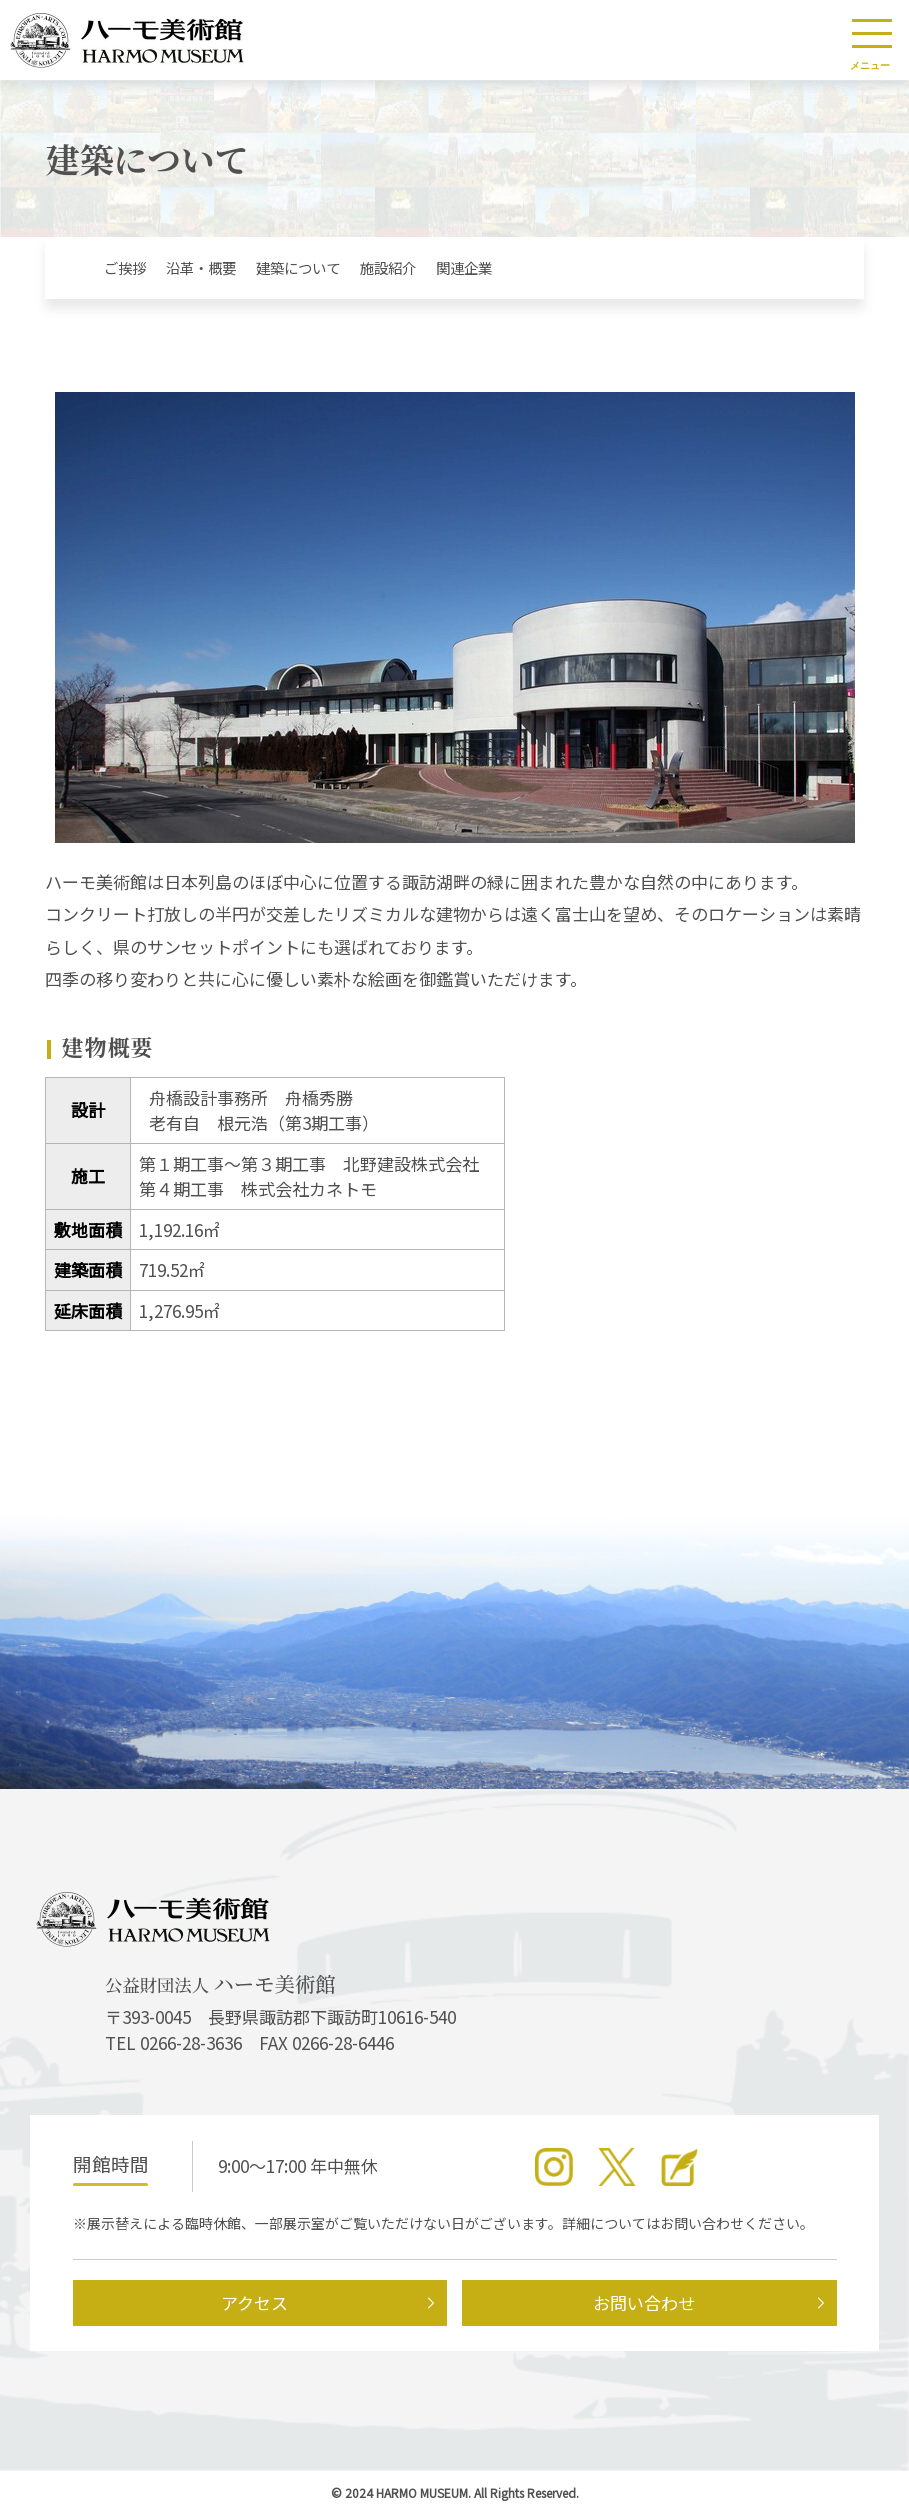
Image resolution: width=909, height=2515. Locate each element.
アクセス (254, 2302)
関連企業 (464, 267)
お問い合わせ (644, 2302)
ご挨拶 (125, 267)
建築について (298, 267)
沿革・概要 (201, 267)
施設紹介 (388, 267)
